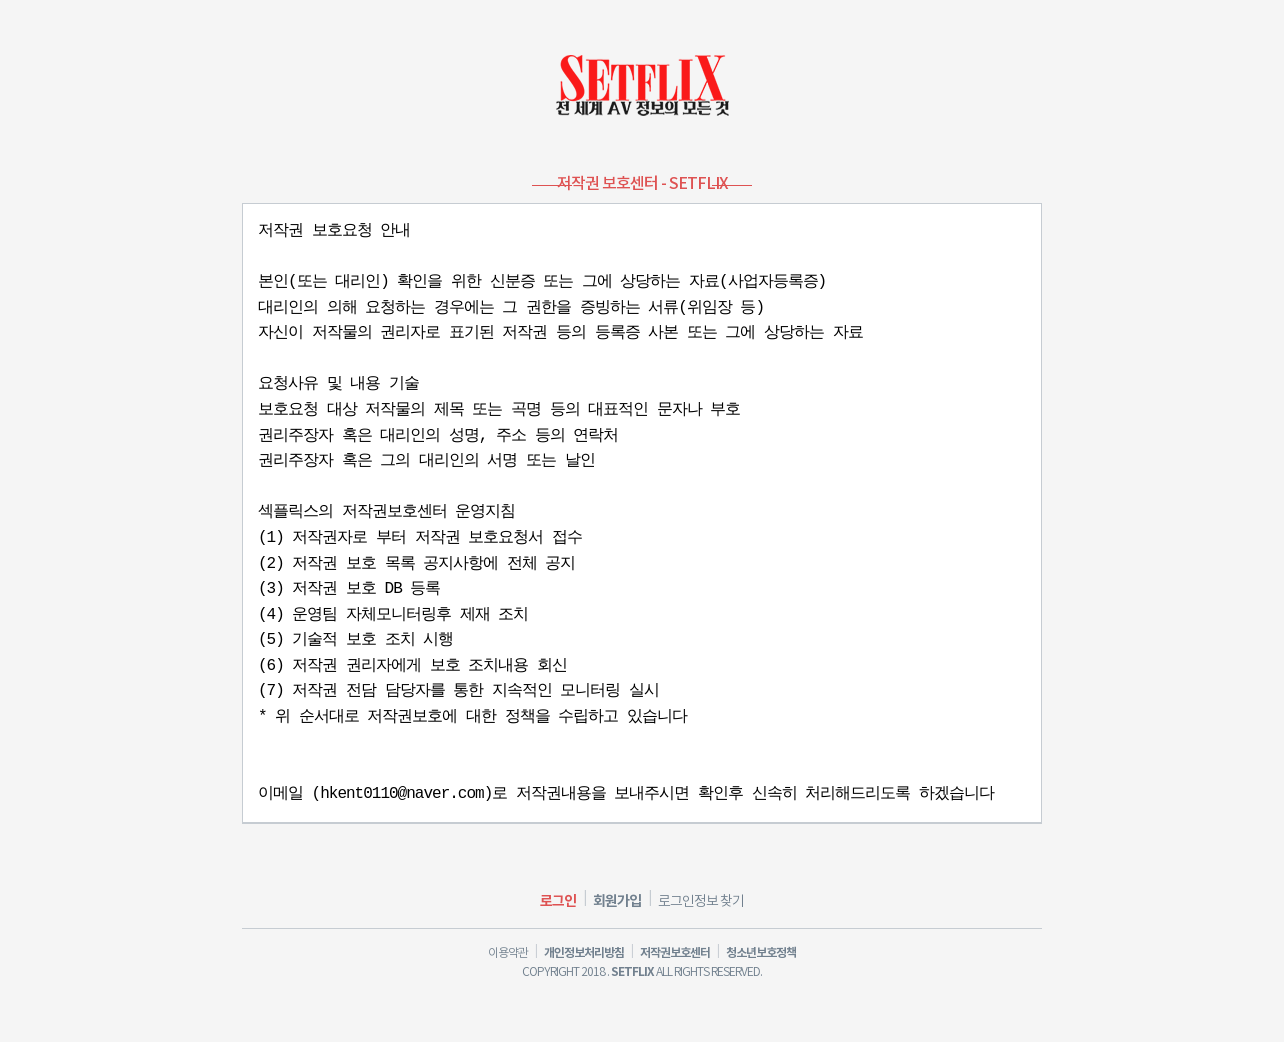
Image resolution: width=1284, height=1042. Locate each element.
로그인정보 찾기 (701, 902)
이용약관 (508, 953)
